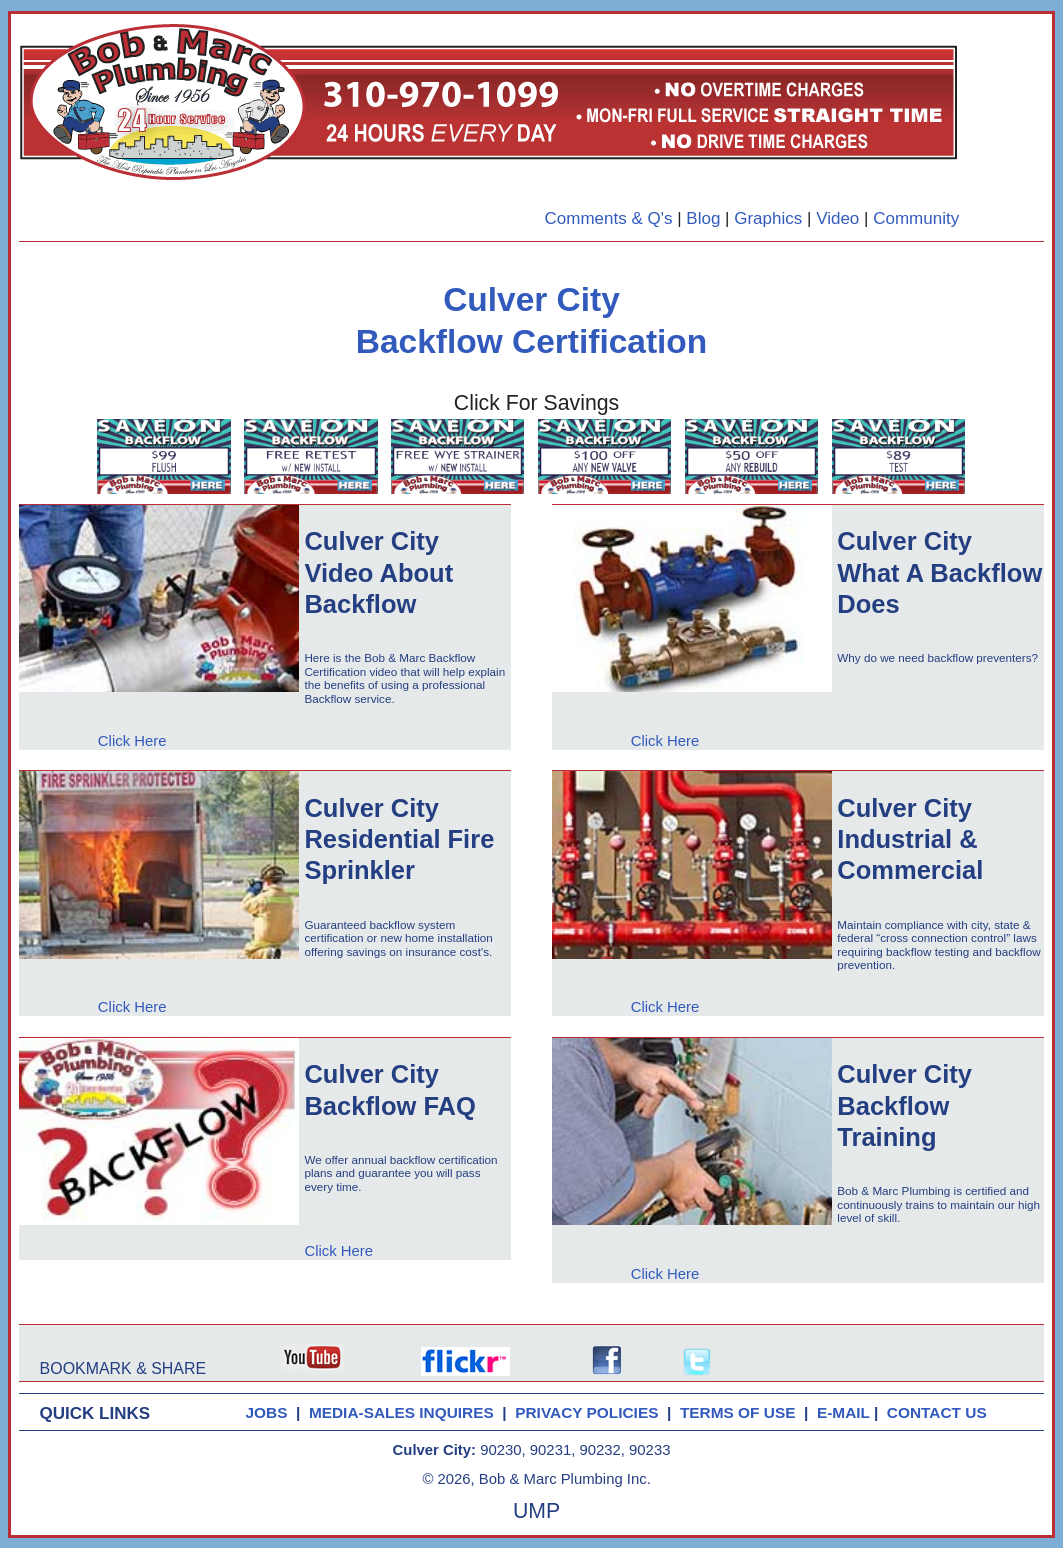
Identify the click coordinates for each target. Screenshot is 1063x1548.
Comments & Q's (608, 218)
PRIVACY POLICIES (591, 1412)
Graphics (768, 218)
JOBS (266, 1412)
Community (916, 218)
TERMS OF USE (742, 1412)
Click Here (132, 741)
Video (837, 218)
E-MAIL (845, 1412)
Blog (703, 218)
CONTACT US (941, 1412)
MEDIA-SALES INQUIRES (405, 1412)
